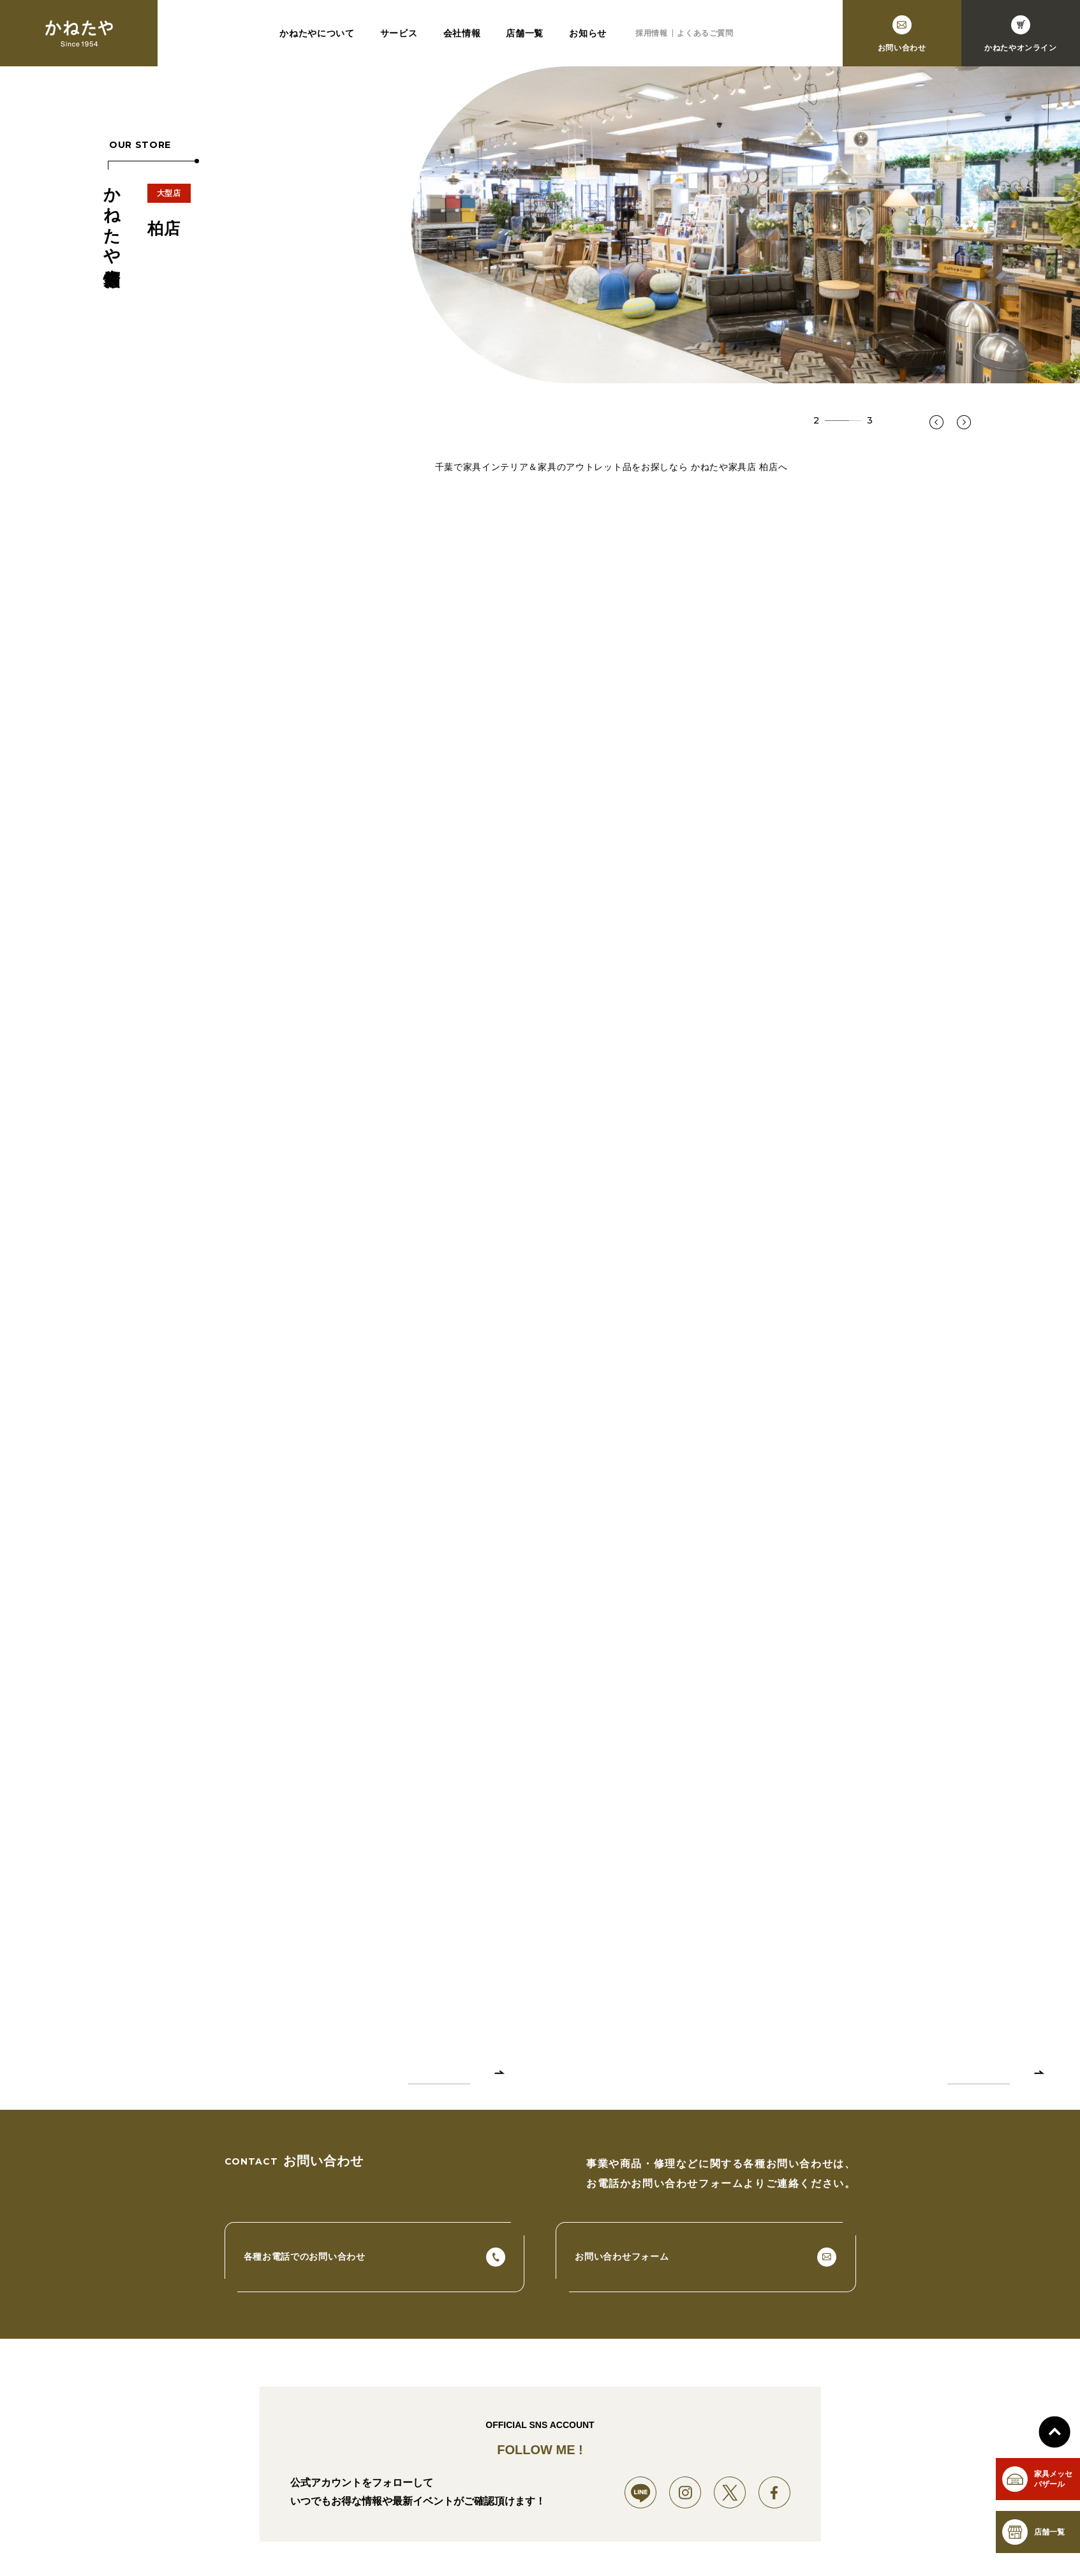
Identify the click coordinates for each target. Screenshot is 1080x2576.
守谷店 (631, 2546)
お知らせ (588, 33)
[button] (936, 422)
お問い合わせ (867, 2546)
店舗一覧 (525, 33)
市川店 (544, 2546)
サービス (399, 33)
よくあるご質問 (705, 33)
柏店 (504, 2546)
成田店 (587, 2546)
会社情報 (462, 33)
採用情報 (651, 33)
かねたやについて (317, 33)
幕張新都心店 (453, 2546)
